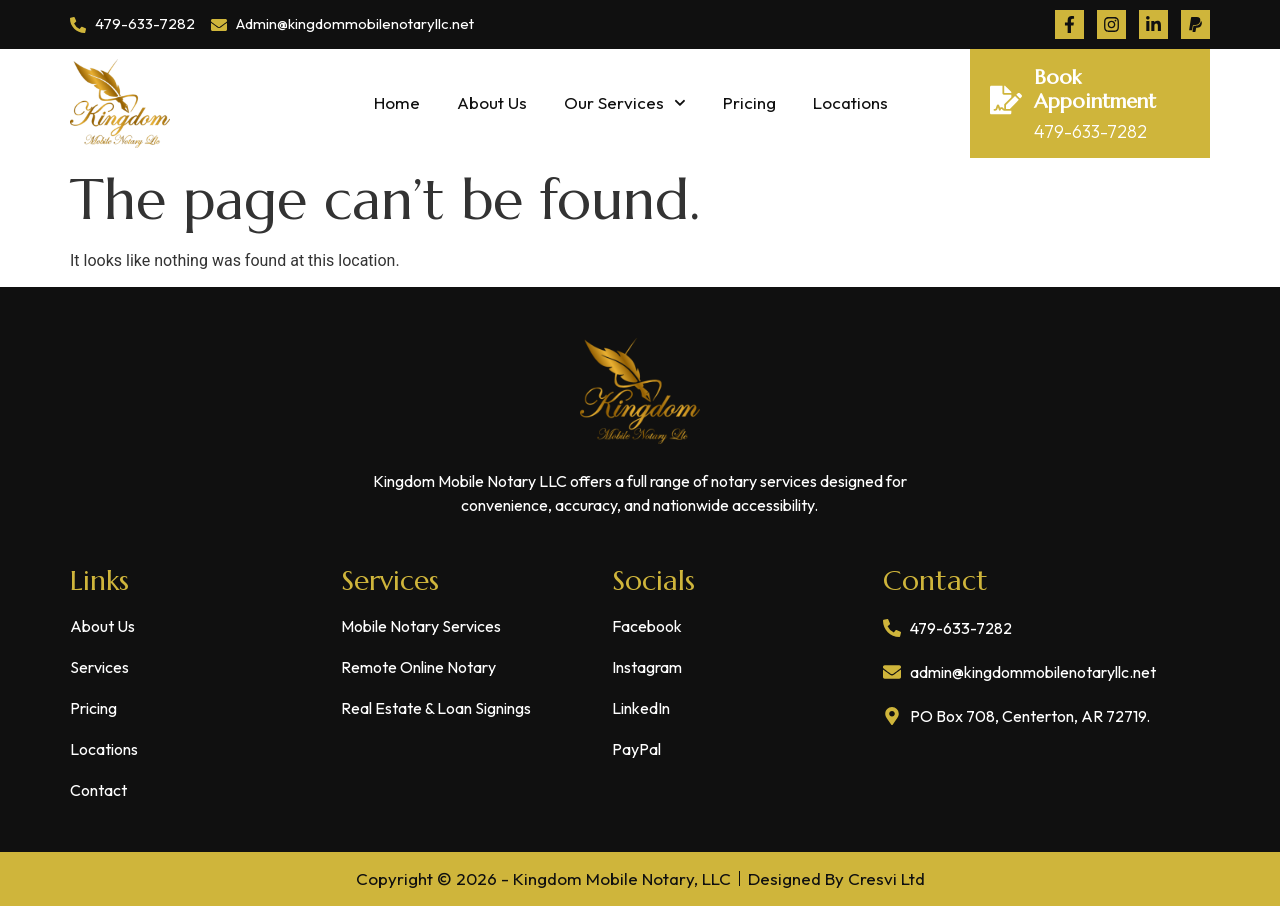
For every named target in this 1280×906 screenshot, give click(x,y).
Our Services (625, 103)
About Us (492, 102)
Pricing (749, 102)
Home (397, 102)
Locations (850, 102)
